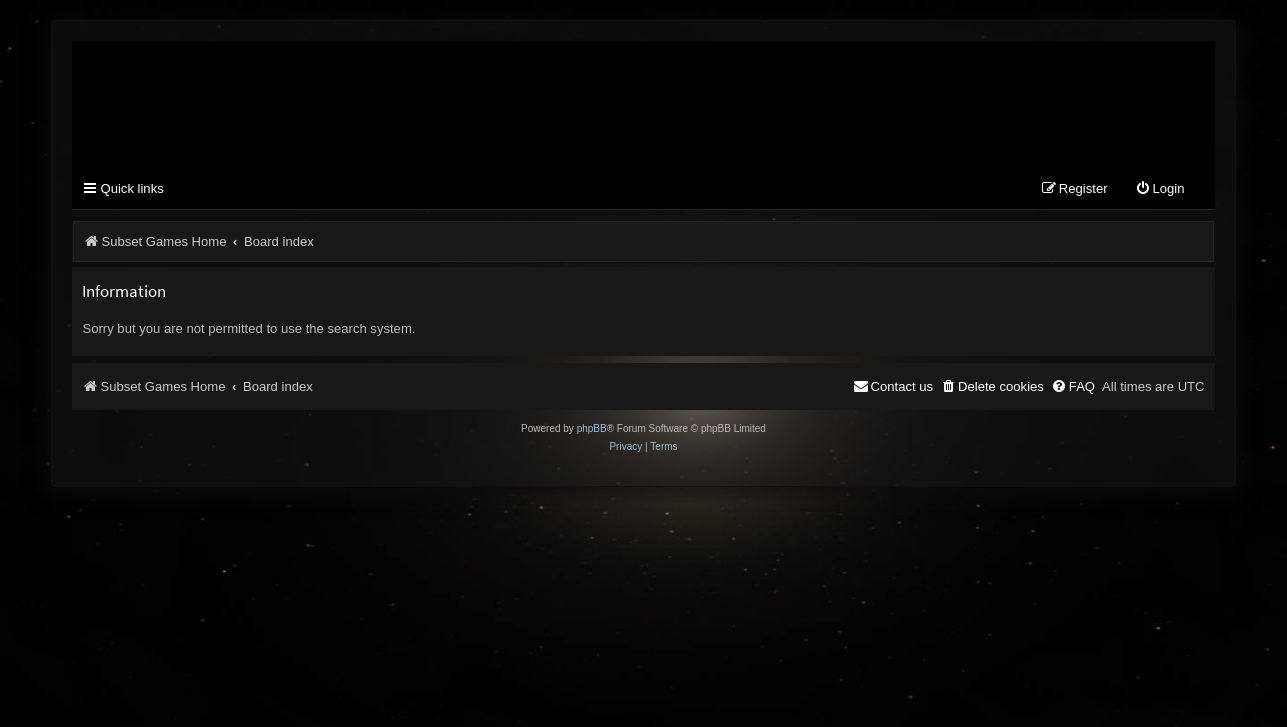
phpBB (592, 428)
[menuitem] (1160, 189)
